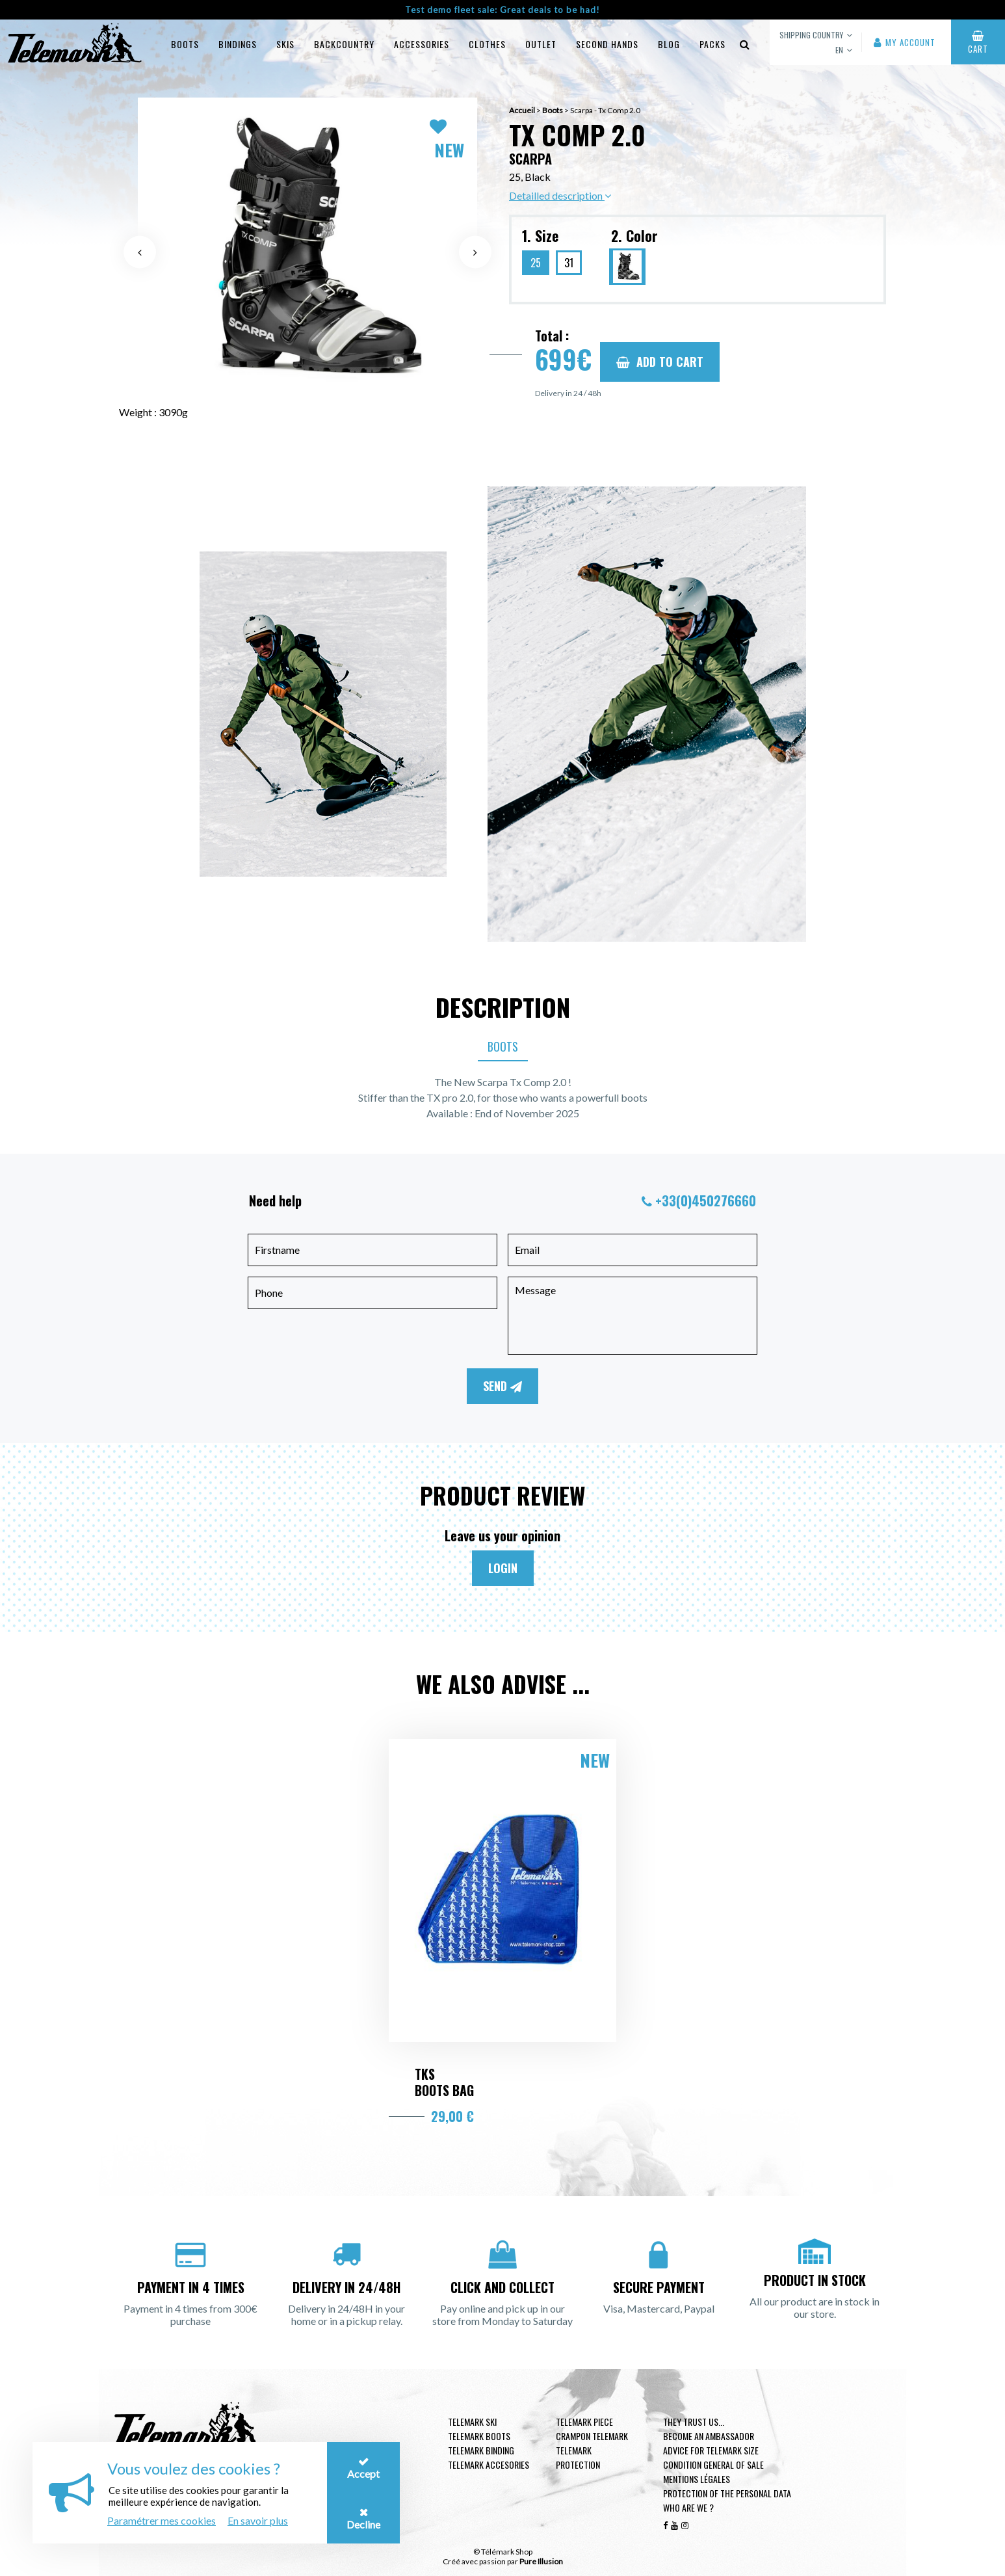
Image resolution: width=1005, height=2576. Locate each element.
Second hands (607, 44)
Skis (285, 44)
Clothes (487, 44)
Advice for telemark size (711, 2450)
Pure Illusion (541, 2561)
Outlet (540, 44)
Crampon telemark (592, 2436)
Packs (712, 44)
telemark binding (481, 2450)
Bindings (237, 44)
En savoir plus (258, 2520)
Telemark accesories (488, 2464)
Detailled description (560, 195)
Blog (669, 44)
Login (502, 1568)
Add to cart (659, 361)
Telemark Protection (578, 2457)
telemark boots (479, 2436)
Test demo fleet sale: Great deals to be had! (502, 10)
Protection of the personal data (727, 2493)
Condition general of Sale (713, 2464)
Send (502, 1385)
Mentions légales (696, 2479)
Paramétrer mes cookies (161, 2520)
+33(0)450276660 (705, 1200)
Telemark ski (472, 2421)
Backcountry (344, 44)
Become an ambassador (708, 2436)
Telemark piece (584, 2421)
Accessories (421, 44)
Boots (185, 44)
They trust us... (693, 2421)
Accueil (522, 110)
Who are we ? (688, 2507)
